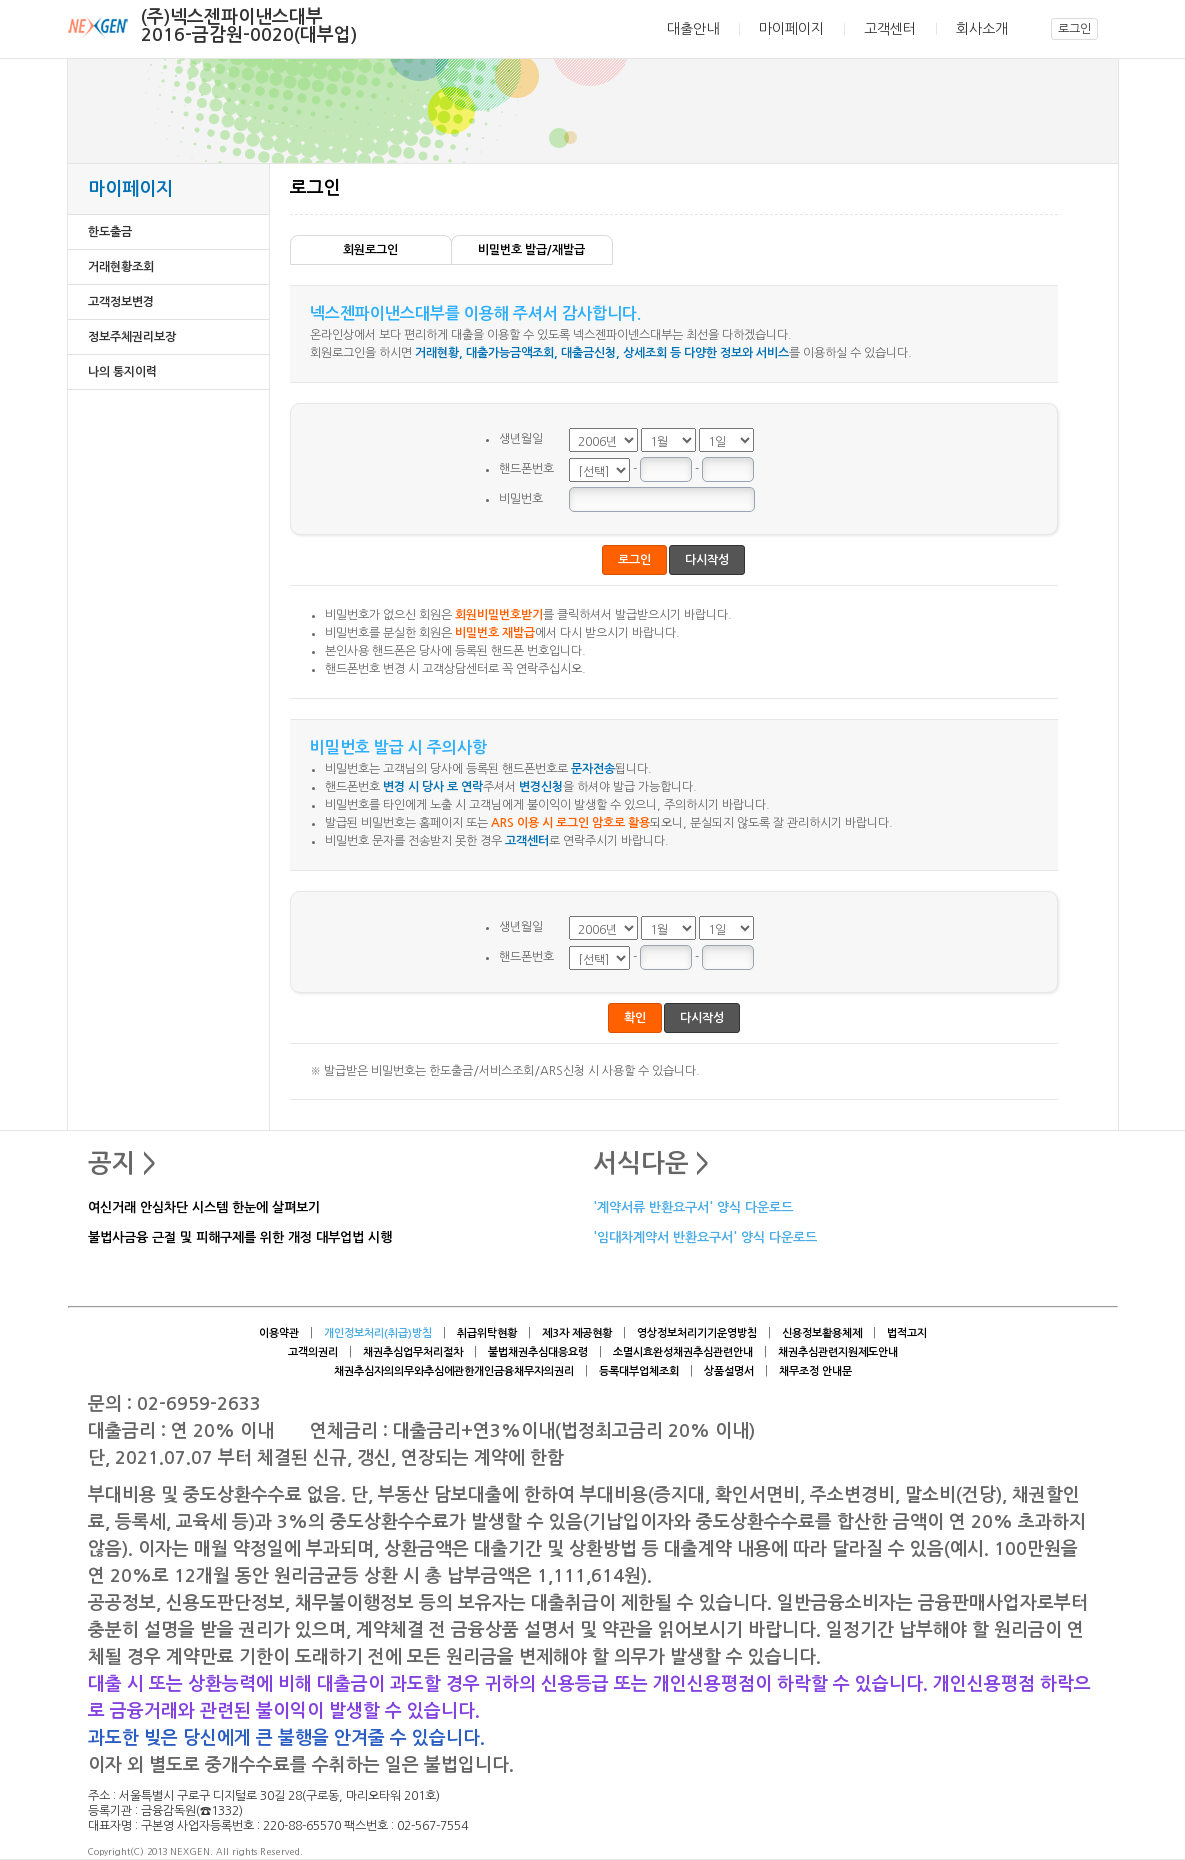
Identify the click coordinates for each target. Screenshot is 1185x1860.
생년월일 (521, 439)
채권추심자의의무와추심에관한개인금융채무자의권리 (454, 1371)
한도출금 (110, 232)
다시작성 (707, 560)
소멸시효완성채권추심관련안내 (683, 1352)
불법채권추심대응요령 (538, 1352)
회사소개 (982, 29)
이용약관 (279, 1333)
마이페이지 (791, 29)
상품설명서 (729, 1371)
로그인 (1074, 29)
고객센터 (890, 29)
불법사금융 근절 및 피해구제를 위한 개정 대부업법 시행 (240, 1238)
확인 (635, 1018)
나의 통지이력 (122, 372)
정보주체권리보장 (132, 337)
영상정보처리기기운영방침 (697, 1333)
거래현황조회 (121, 267)
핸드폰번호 (526, 469)
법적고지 (907, 1333)
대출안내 (693, 29)
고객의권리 (313, 1352)
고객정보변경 (121, 302)
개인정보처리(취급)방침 (378, 1333)
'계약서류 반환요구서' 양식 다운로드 (693, 1208)
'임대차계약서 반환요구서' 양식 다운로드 (705, 1238)
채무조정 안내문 (815, 1371)
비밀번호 (521, 499)
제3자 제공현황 (577, 1333)
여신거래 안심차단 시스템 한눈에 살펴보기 (204, 1208)
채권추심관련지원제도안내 (838, 1352)
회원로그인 (370, 250)
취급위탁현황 (487, 1333)
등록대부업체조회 (639, 1371)
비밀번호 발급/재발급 (531, 250)
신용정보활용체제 (822, 1333)
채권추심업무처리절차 (413, 1352)
